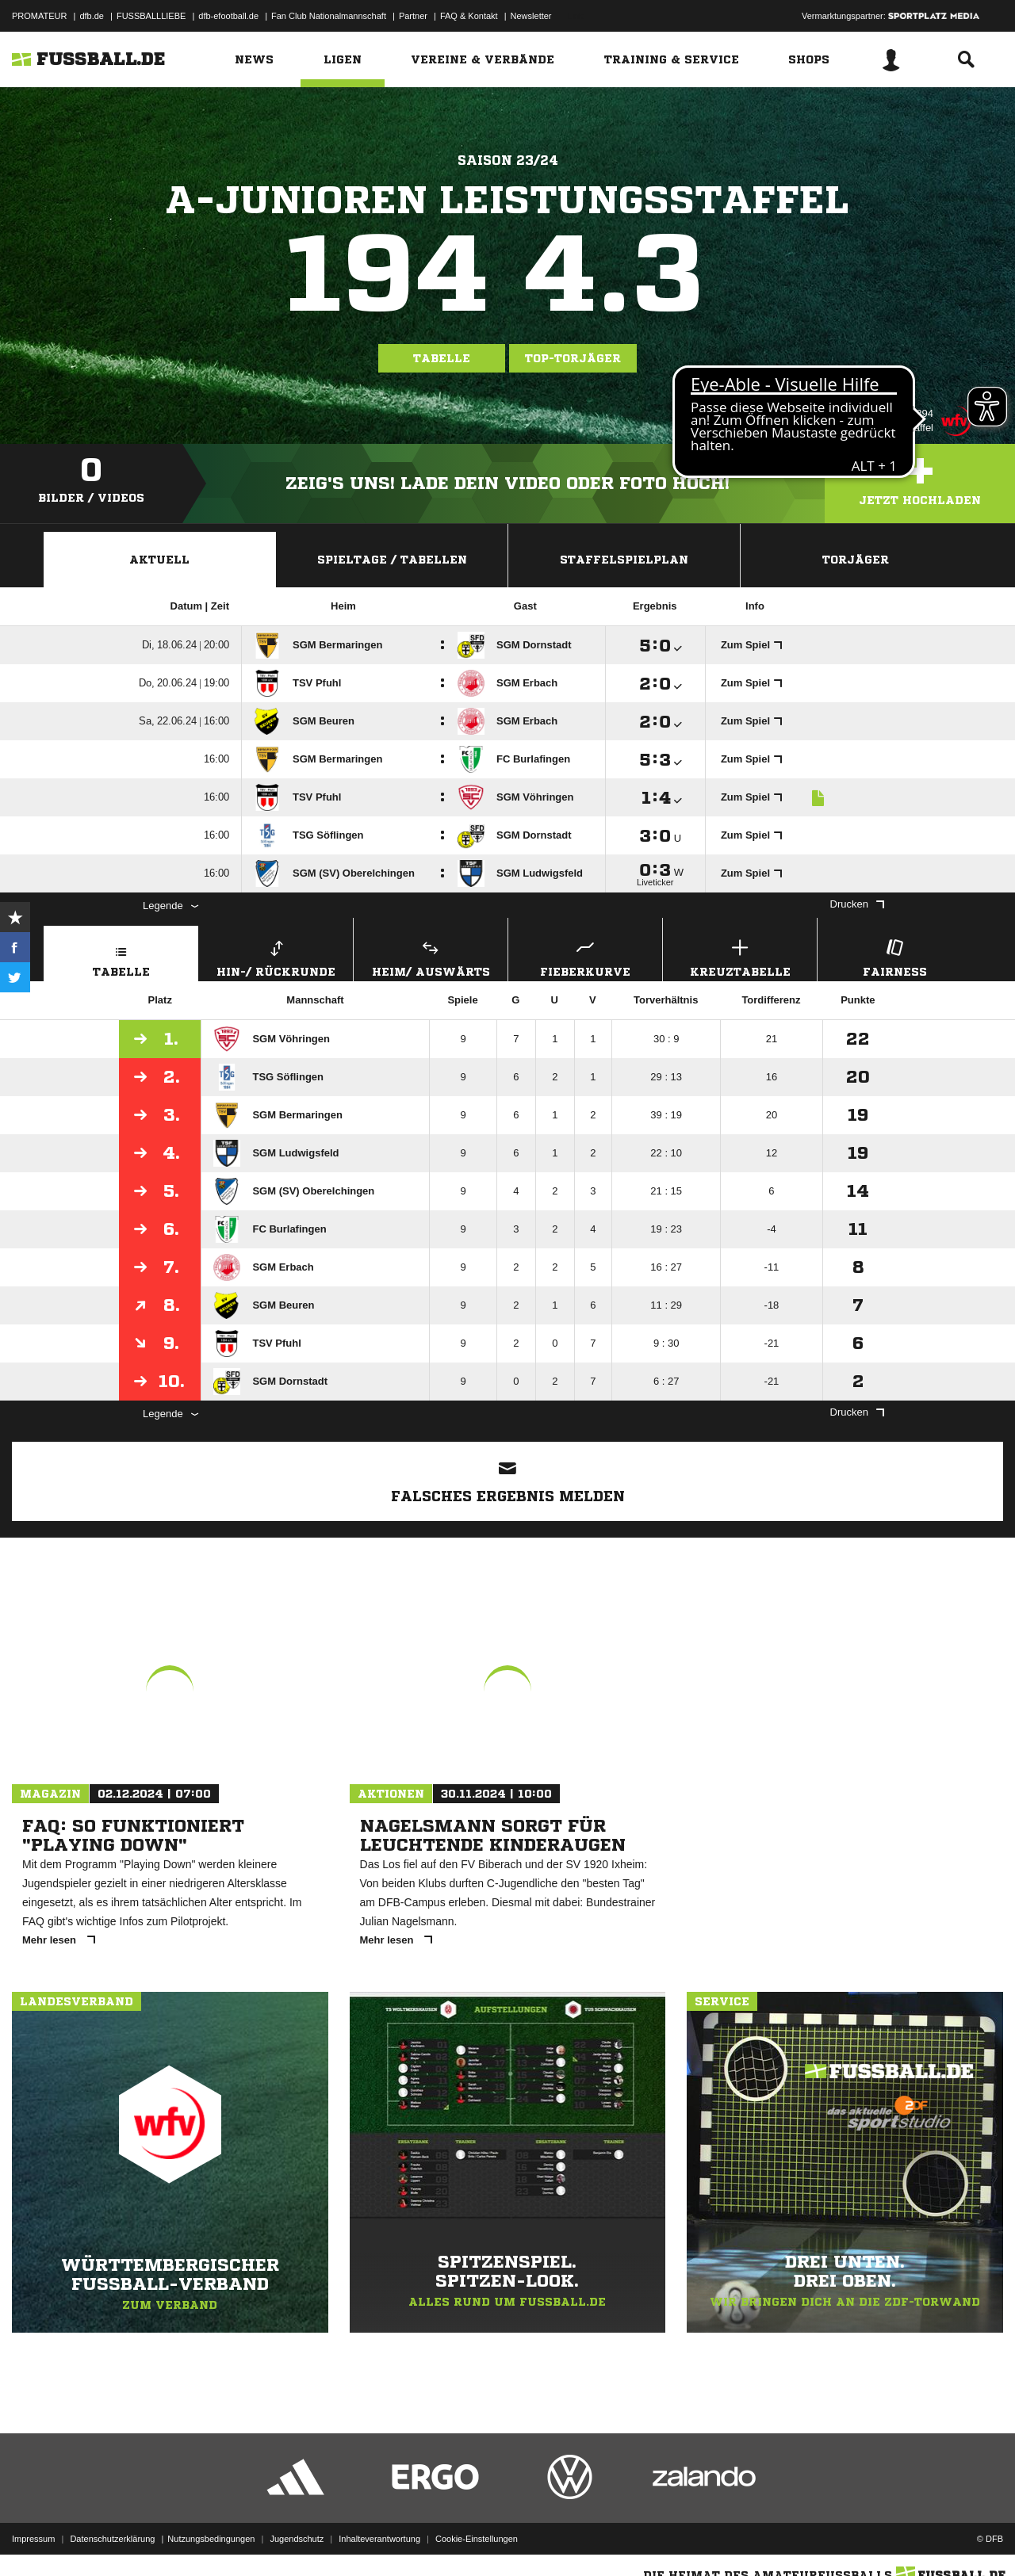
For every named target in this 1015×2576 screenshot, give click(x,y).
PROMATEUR (39, 16)
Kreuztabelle (740, 956)
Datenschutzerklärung (112, 2539)
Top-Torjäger (573, 358)
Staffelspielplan (624, 559)
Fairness (894, 956)
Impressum (33, 2539)
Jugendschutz (297, 2539)
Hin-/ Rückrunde (276, 956)
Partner (413, 16)
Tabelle (441, 358)
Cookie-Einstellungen (476, 2539)
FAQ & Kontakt (469, 16)
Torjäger (855, 559)
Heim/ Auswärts (431, 956)
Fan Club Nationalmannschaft (328, 16)
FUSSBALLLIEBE (151, 16)
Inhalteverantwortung (379, 2539)
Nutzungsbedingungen (211, 2539)
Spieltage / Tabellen (392, 559)
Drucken (857, 904)
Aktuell (159, 559)
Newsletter (531, 16)
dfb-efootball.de (228, 16)
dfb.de (91, 16)
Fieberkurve (585, 956)
